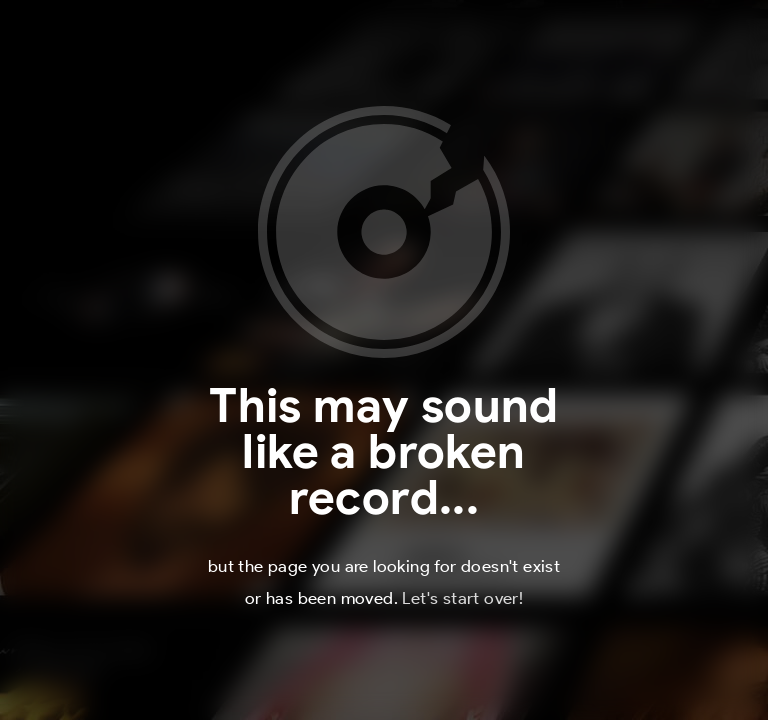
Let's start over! (462, 598)
